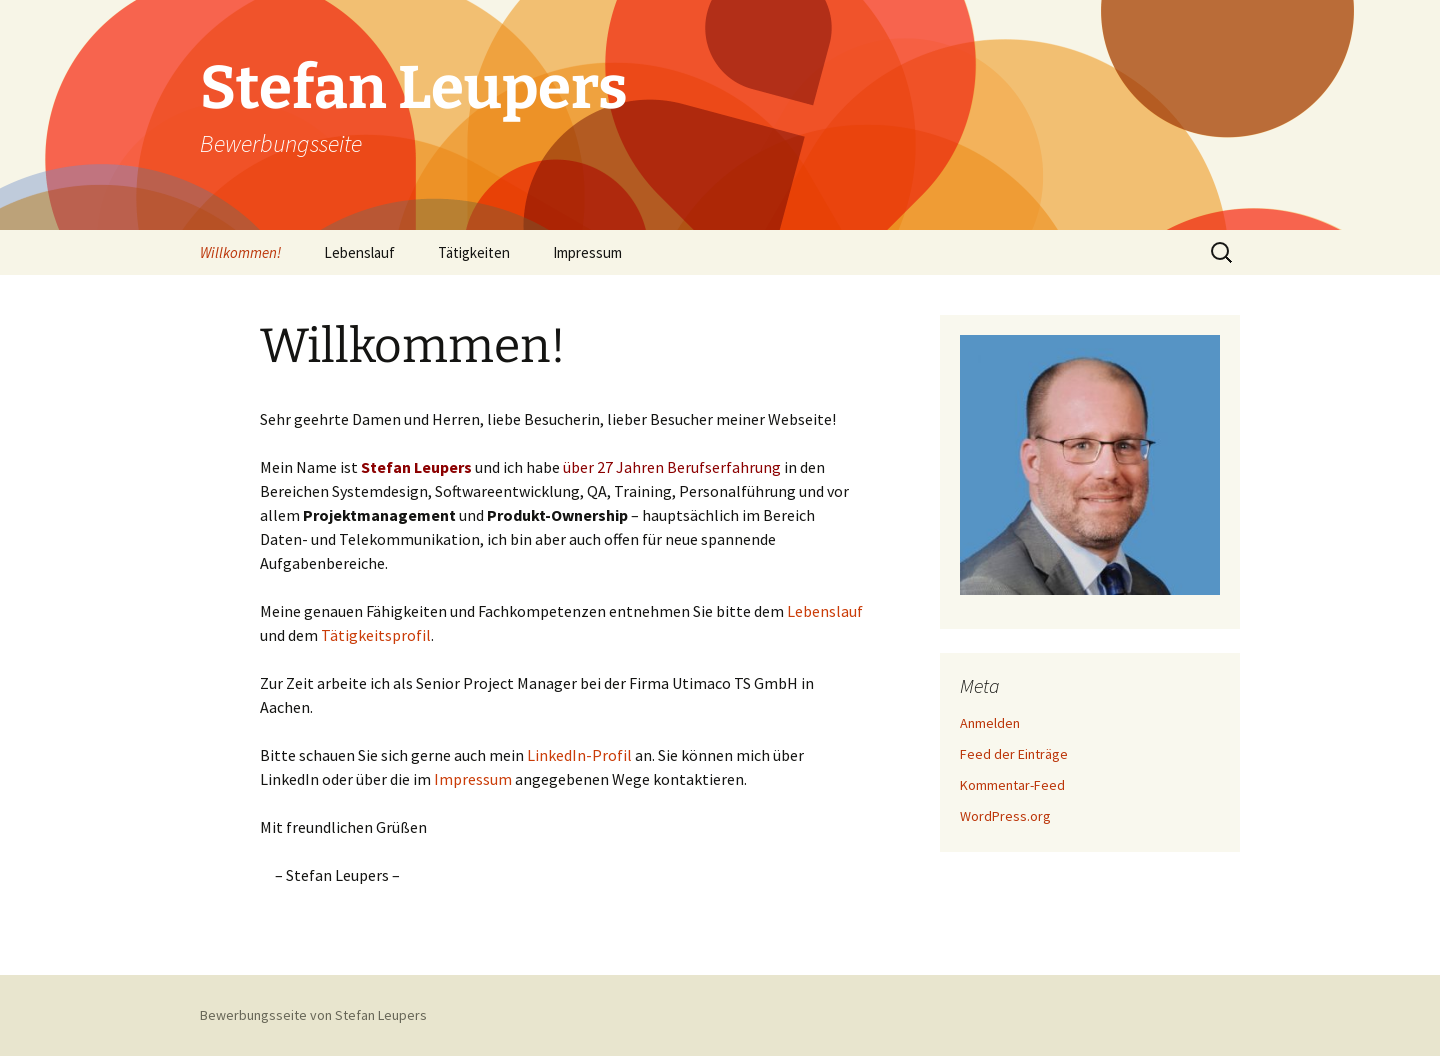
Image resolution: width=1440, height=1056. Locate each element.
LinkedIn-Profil (579, 755)
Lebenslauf (359, 252)
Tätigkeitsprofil (376, 635)
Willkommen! (240, 252)
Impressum (587, 252)
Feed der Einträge (1014, 754)
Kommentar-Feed (1012, 785)
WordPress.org (1005, 816)
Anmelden (990, 723)
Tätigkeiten (474, 252)
